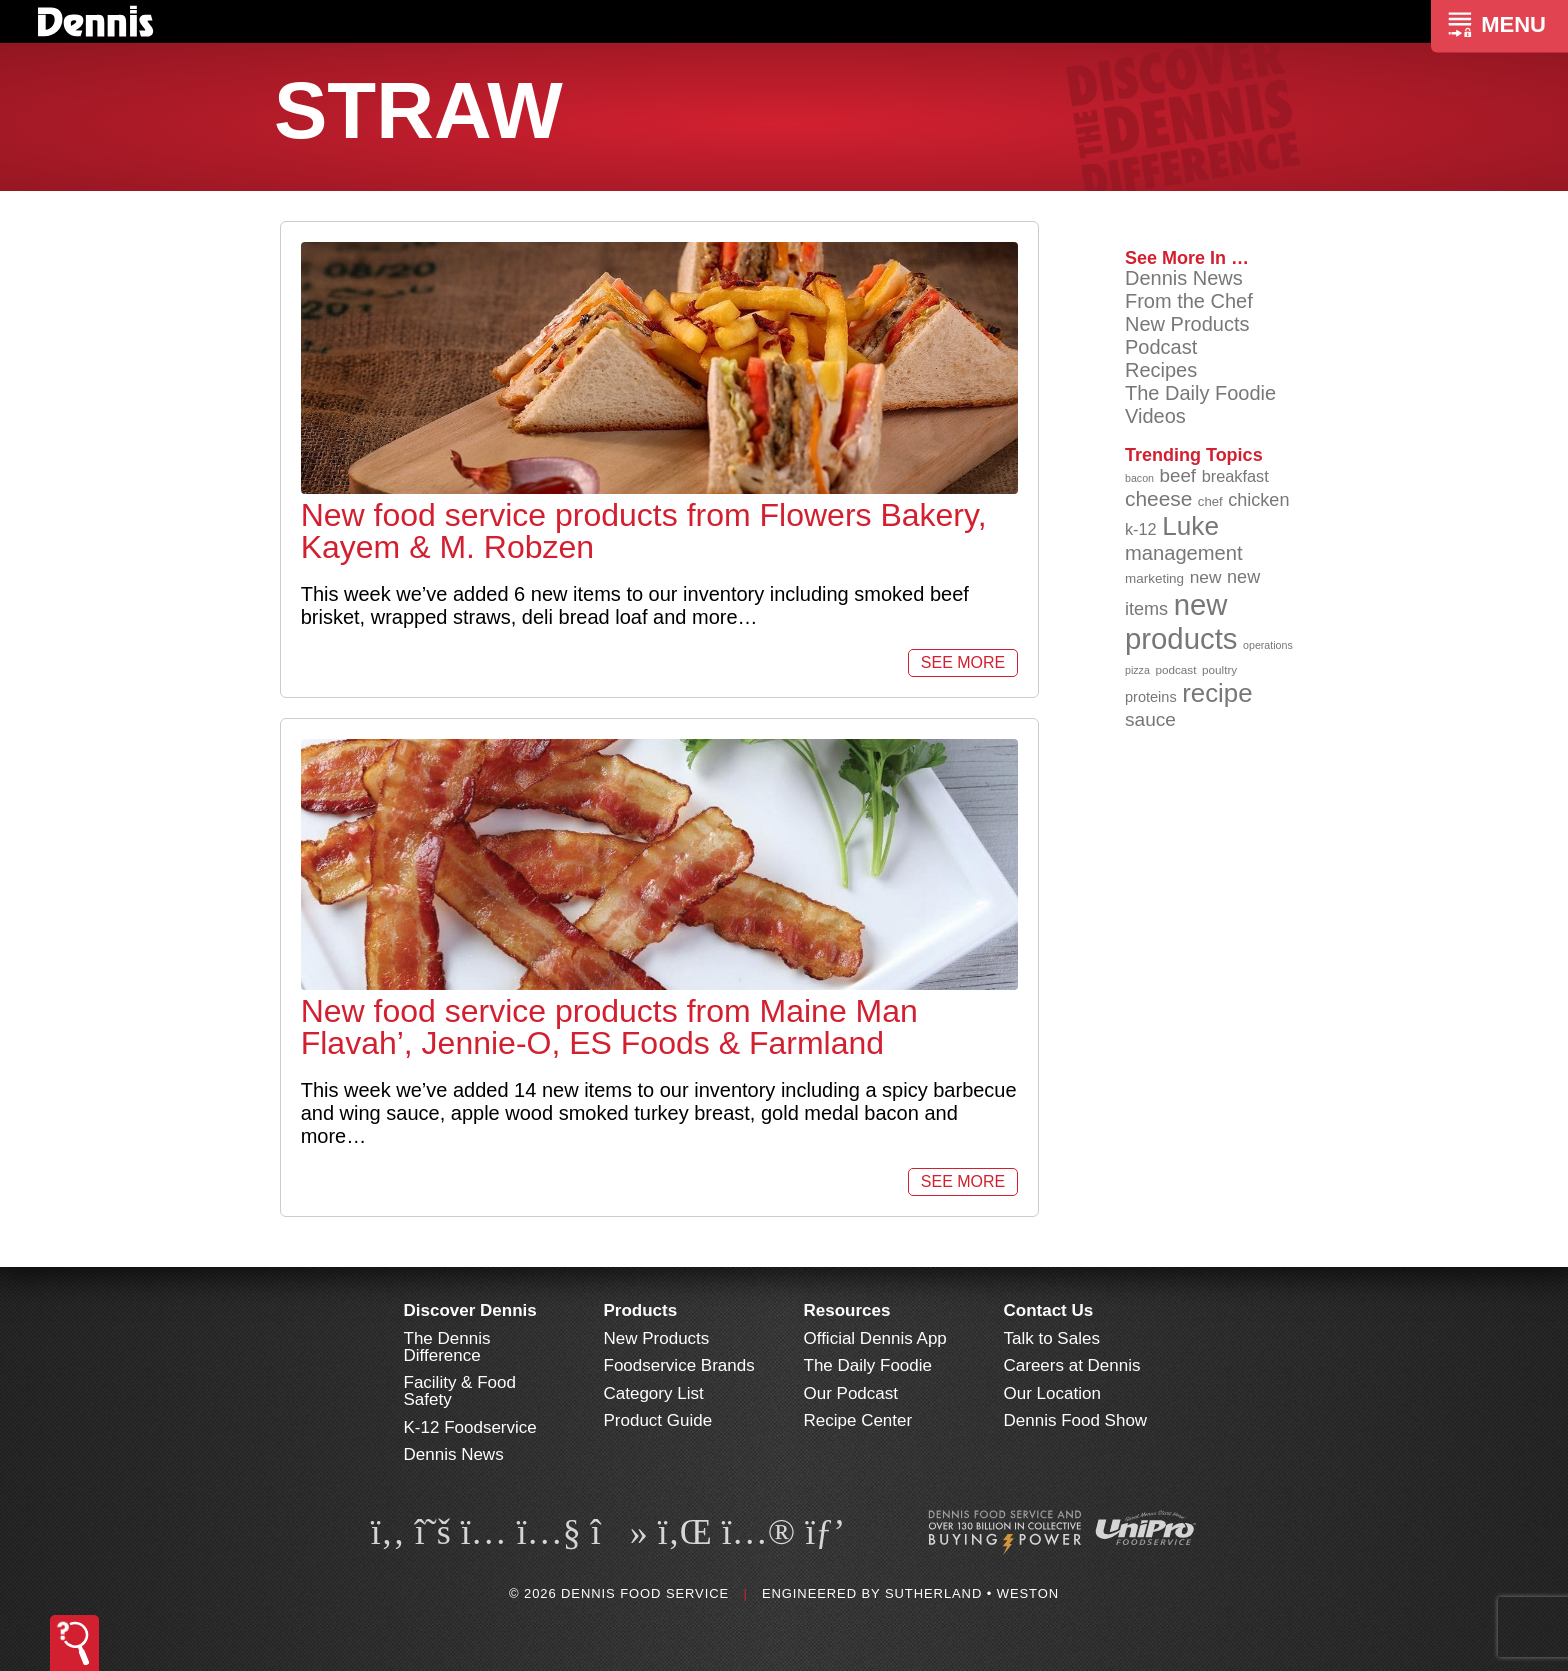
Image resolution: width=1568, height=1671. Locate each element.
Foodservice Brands (679, 1365)
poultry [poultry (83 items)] (1219, 669)
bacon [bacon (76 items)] (1139, 478)
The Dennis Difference (447, 1347)
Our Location (1052, 1393)
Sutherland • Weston (972, 1593)
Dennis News (1184, 278)
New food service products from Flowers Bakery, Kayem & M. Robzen (644, 531)
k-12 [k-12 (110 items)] (1141, 529)
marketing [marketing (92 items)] (1154, 578)
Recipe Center (858, 1420)
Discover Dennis (470, 1310)
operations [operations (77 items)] (1268, 645)
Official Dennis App (875, 1338)
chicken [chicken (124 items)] (1258, 500)
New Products (1187, 324)
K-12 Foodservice (470, 1427)
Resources (847, 1310)
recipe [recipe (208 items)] (1217, 693)
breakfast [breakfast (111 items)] (1235, 476)
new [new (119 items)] (1206, 577)
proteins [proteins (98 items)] (1151, 697)
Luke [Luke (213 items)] (1190, 526)
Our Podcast (851, 1393)
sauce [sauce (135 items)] (1150, 719)
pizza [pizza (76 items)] (1137, 670)
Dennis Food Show (1076, 1420)
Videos (1155, 416)
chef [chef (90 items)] (1210, 501)
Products (641, 1310)
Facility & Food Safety (460, 1391)
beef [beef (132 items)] (1178, 475)
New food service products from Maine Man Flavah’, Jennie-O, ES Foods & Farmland (609, 1027)
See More (963, 662)
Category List (654, 1393)
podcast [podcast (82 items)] (1175, 669)
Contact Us (1049, 1310)
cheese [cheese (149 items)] (1158, 498)
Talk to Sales (1052, 1338)
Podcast (1161, 347)
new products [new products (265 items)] (1181, 621)
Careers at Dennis (1072, 1365)
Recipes (1161, 370)
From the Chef (1189, 301)
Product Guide (658, 1420)
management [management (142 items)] (1184, 553)
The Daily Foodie (1200, 393)
